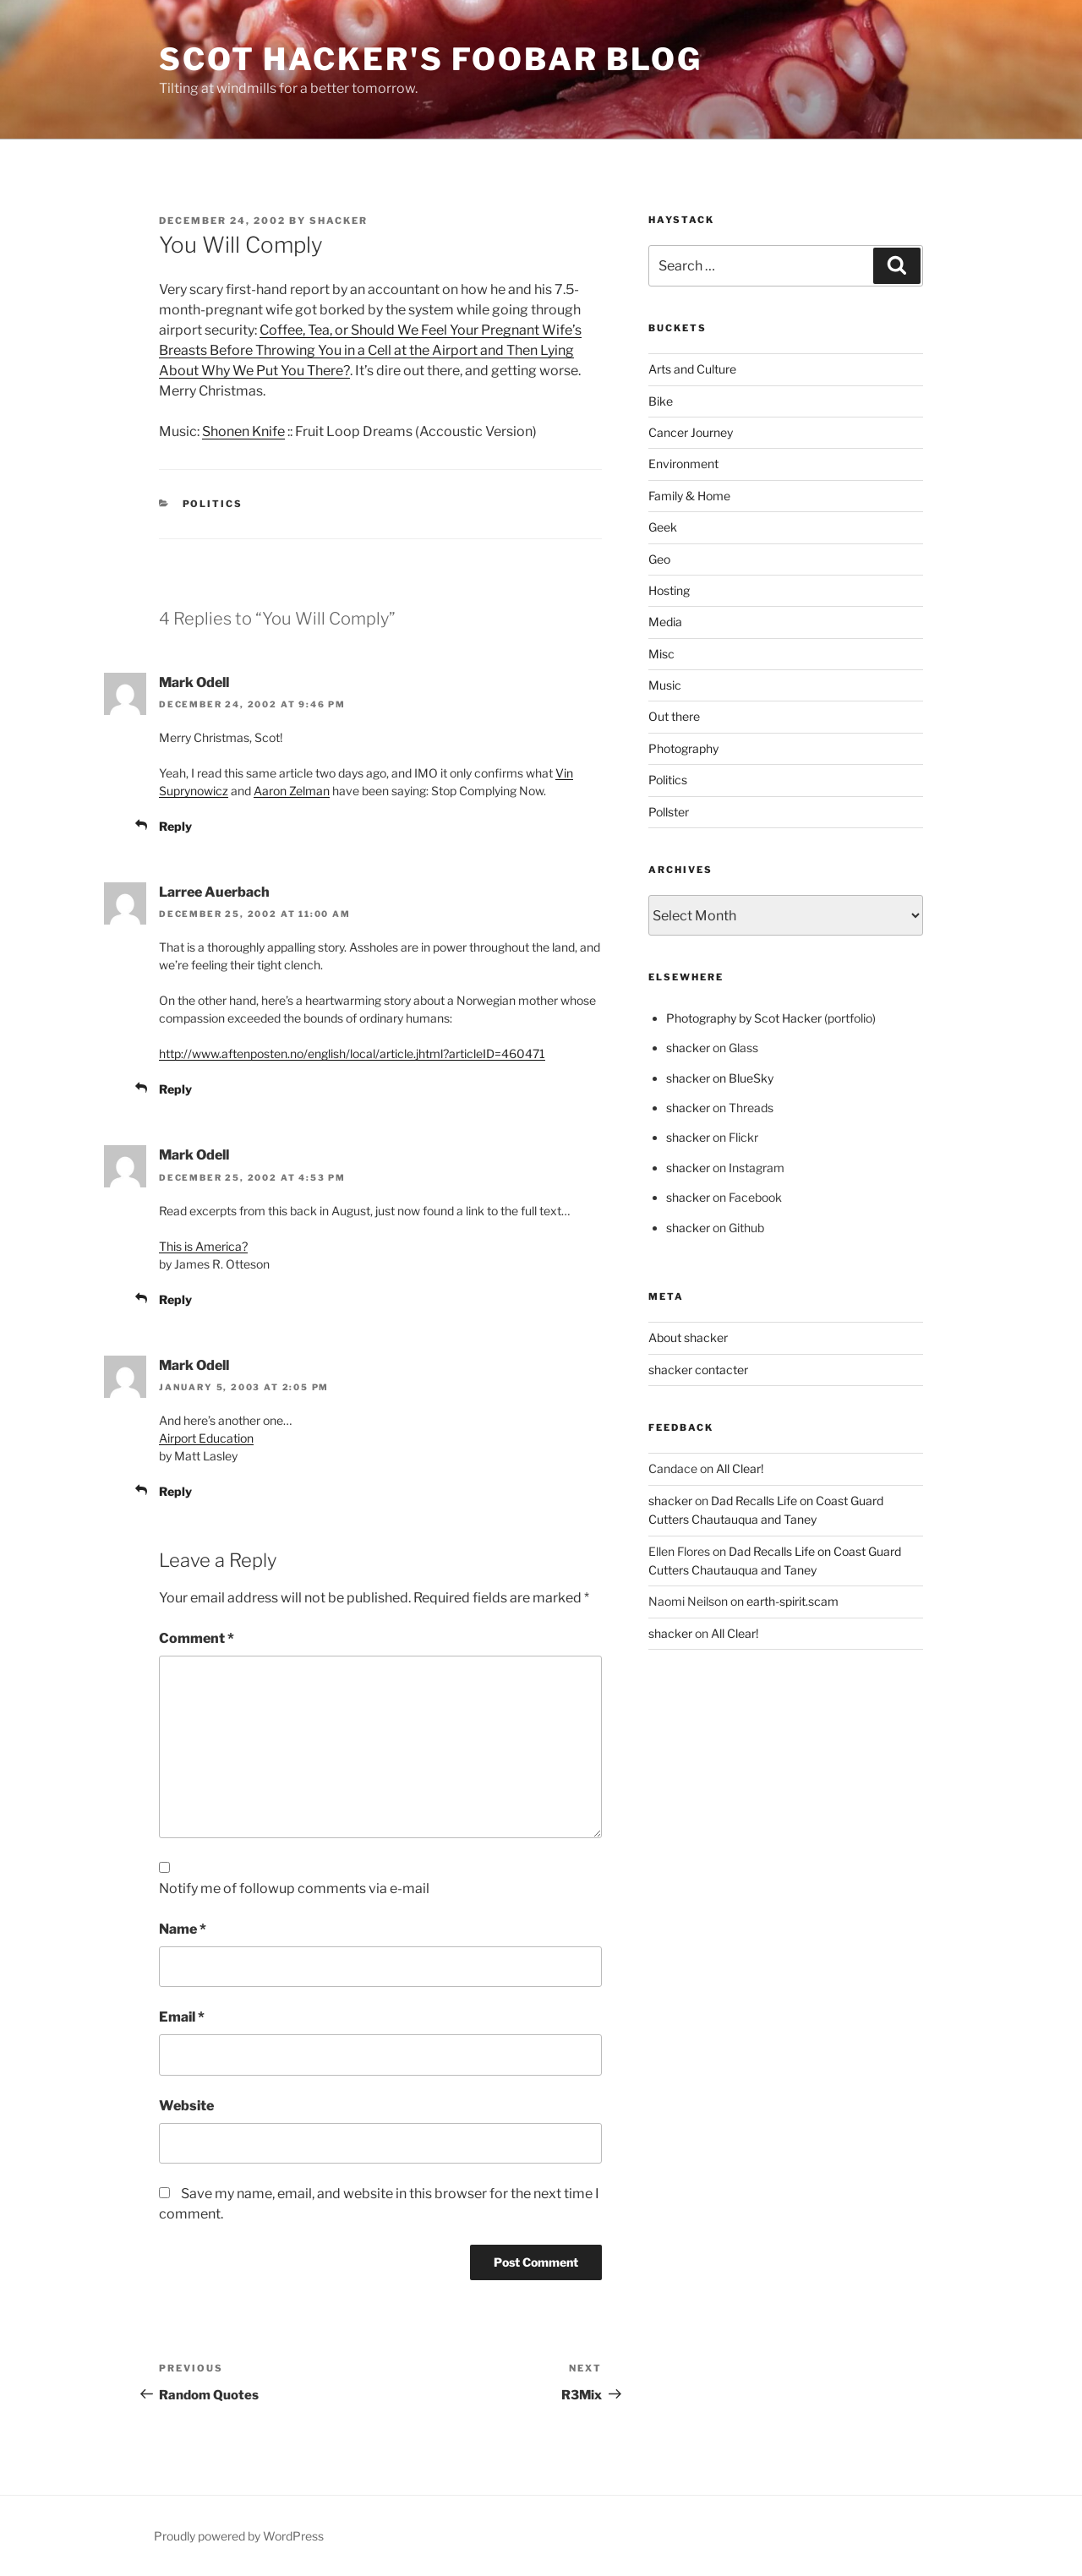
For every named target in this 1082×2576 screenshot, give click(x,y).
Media (665, 621)
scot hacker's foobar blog (430, 59)
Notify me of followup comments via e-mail (294, 1888)
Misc (661, 654)
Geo (659, 559)
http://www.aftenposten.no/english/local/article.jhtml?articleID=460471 (352, 1053)
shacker (338, 220)
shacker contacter (698, 1369)
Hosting (669, 590)
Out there (674, 716)
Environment (683, 463)
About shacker (688, 1337)
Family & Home (689, 495)
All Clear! (739, 1468)
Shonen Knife (243, 431)
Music (664, 685)
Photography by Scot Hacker (744, 1018)
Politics (213, 504)
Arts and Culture (692, 369)
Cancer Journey (690, 432)
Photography (683, 748)
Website (186, 2106)
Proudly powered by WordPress (239, 2536)
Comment (196, 1638)
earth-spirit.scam (792, 1601)
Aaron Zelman (292, 790)
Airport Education (206, 1438)
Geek (662, 527)
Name (182, 1929)
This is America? (203, 1246)
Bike (660, 401)
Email (182, 2017)
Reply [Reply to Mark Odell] (175, 826)
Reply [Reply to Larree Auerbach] (175, 1089)
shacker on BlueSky (719, 1078)
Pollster (668, 812)
